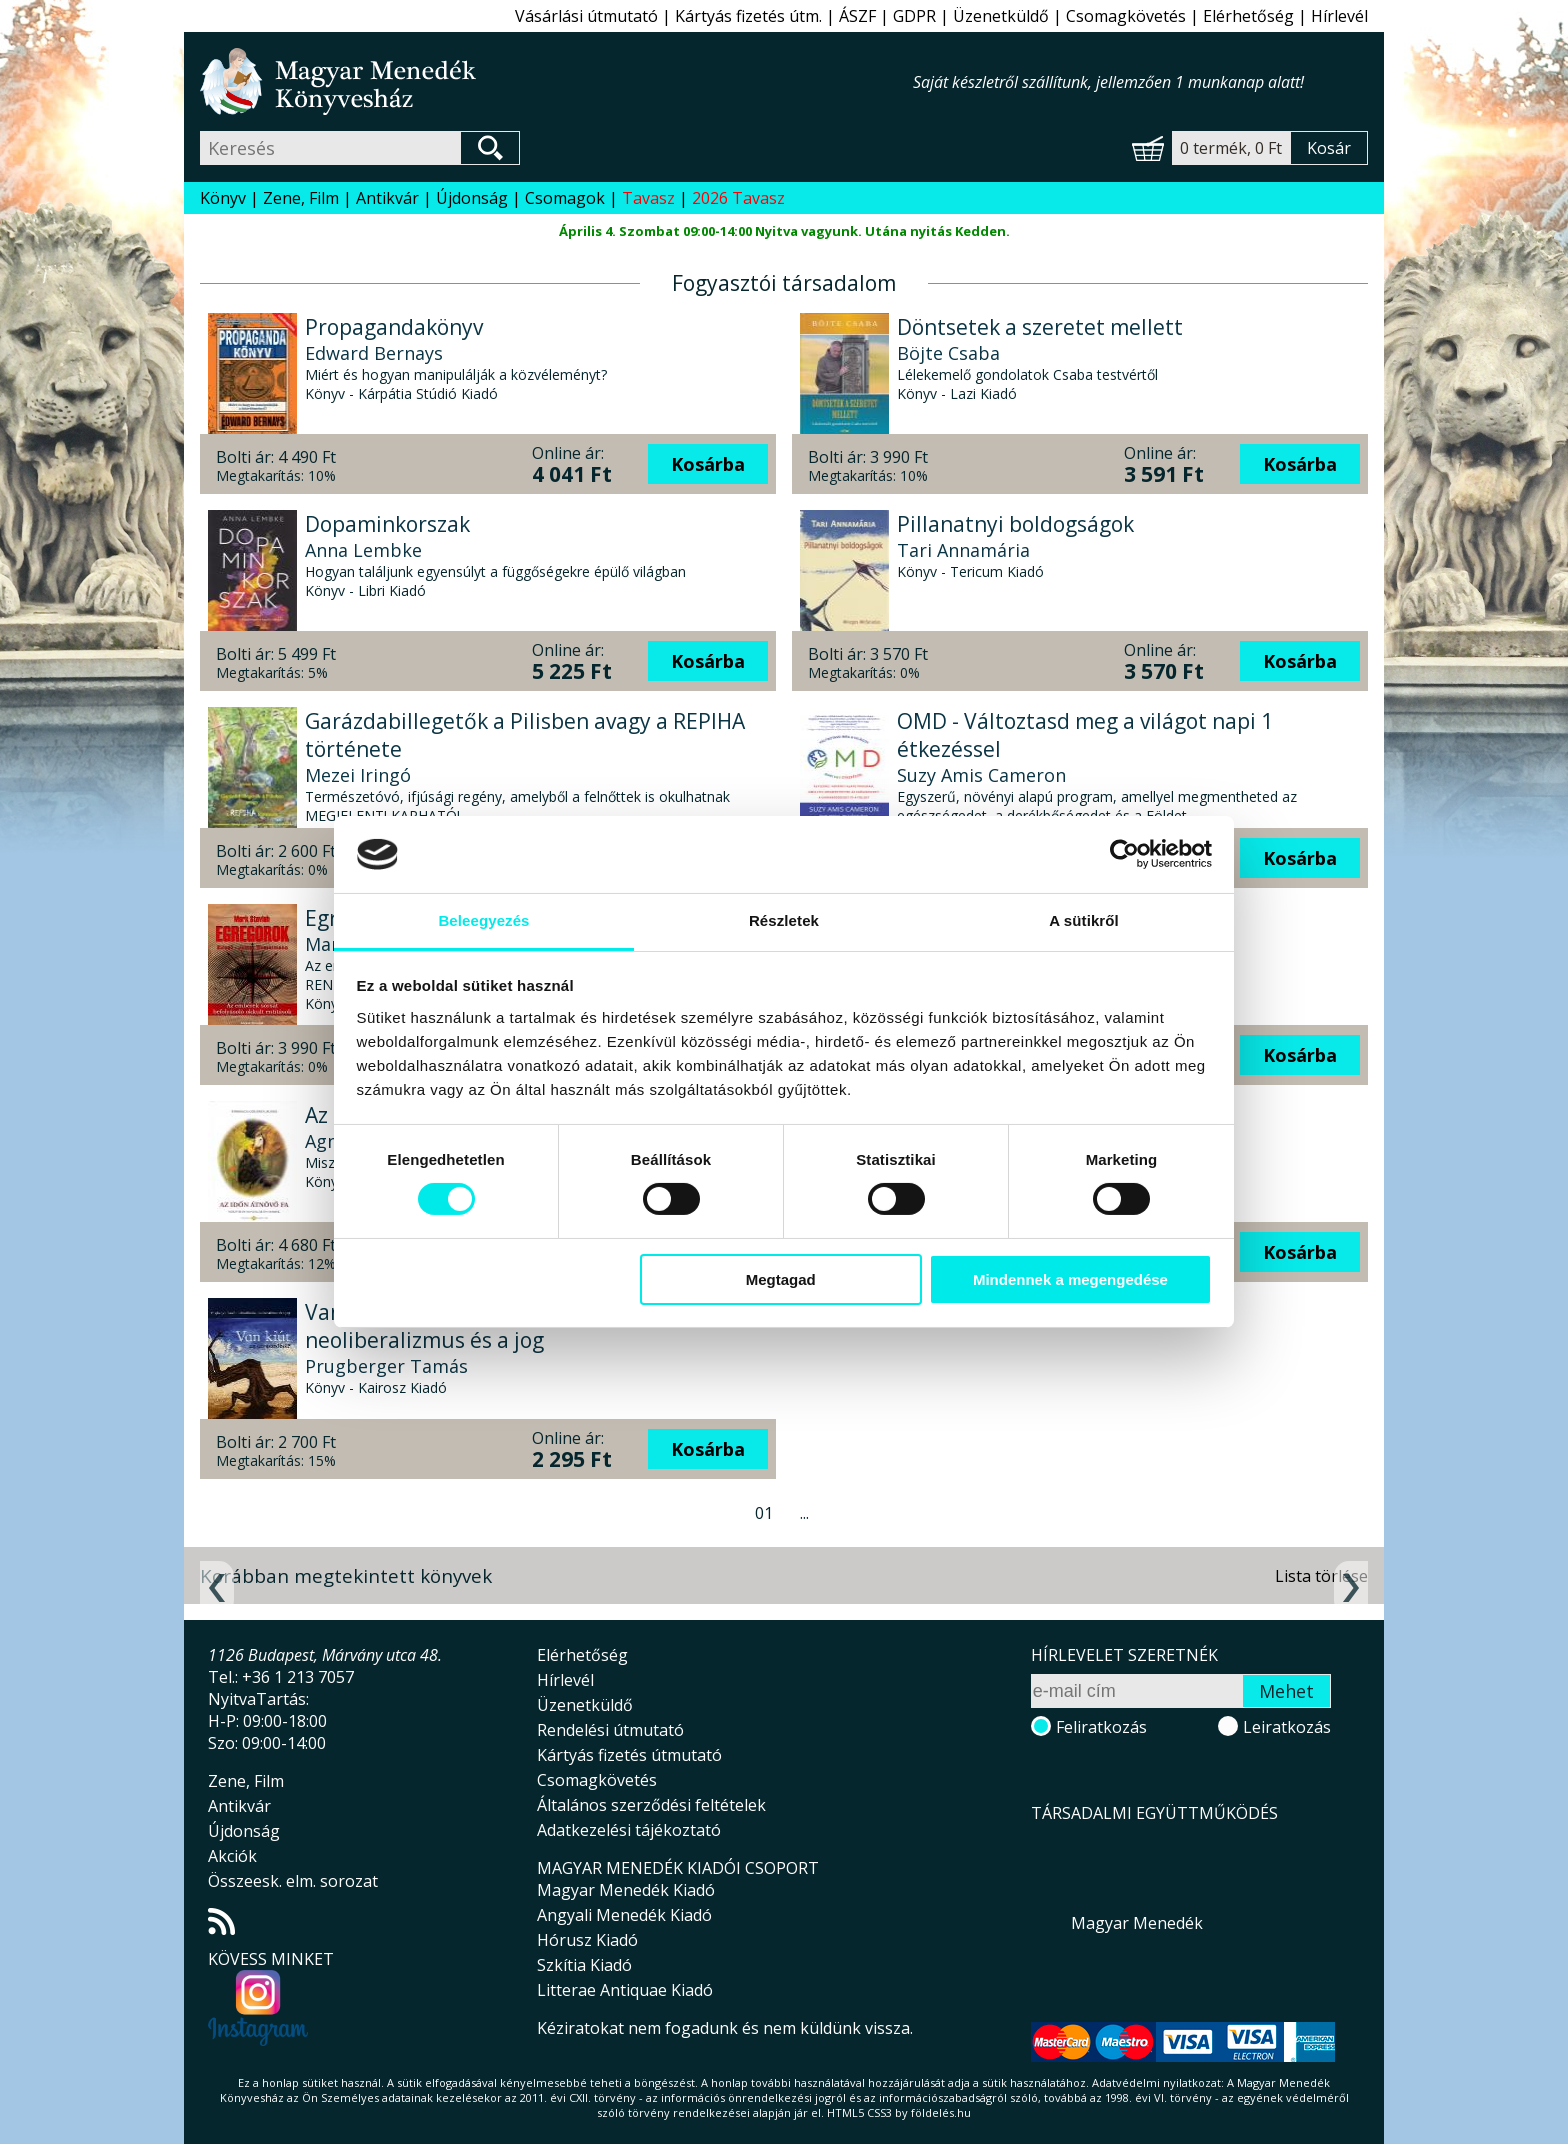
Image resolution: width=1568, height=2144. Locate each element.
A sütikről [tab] (1084, 920)
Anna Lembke (363, 550)
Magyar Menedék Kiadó (626, 1890)
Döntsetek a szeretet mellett (1040, 327)
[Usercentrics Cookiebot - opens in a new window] (1124, 854)
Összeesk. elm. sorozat (293, 1881)
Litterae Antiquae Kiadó (625, 1990)
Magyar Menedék (1137, 1923)
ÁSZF (857, 16)
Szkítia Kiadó (584, 1965)
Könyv (223, 198)
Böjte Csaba (948, 353)
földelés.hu (941, 2112)
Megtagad (781, 1279)
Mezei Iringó (358, 775)
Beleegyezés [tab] (483, 920)
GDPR (914, 16)
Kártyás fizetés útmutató (629, 1755)
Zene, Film (301, 198)
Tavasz (648, 198)
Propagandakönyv (394, 327)
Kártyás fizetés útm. (748, 16)
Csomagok (565, 198)
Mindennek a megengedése (1070, 1279)
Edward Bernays (374, 353)
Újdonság (472, 198)
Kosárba (708, 464)
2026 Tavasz (738, 198)
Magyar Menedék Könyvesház (556, 81)
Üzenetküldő (1001, 16)
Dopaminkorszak (387, 524)
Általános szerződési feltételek (651, 1805)
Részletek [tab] (784, 920)
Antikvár (387, 198)
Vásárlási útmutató (586, 16)
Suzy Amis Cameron (981, 775)
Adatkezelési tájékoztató (629, 1830)
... (804, 1513)
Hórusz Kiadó (587, 1940)
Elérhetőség (1248, 16)
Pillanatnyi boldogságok (1015, 524)
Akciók (232, 1856)
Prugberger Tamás (386, 1366)
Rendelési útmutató (610, 1730)
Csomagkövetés (1126, 16)
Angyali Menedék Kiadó (624, 1915)
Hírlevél (1339, 16)
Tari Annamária (963, 550)
